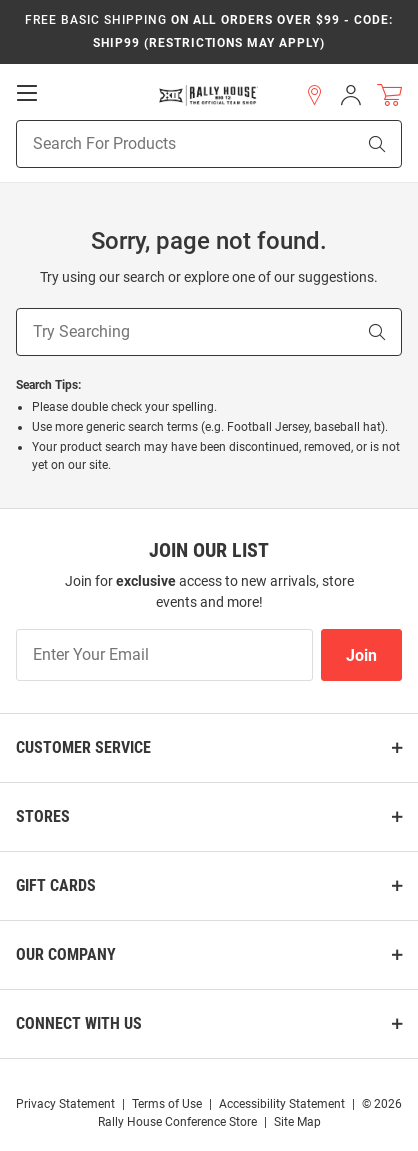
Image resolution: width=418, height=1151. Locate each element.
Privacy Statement (65, 1104)
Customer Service (83, 747)
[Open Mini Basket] (389, 95)
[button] (315, 95)
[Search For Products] (160, 144)
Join (361, 655)
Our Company (66, 954)
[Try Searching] (185, 332)
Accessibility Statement (282, 1104)
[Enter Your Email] (164, 655)
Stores (43, 816)
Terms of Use (167, 1104)
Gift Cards (56, 885)
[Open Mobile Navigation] (27, 93)
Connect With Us (79, 1023)
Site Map (297, 1122)
